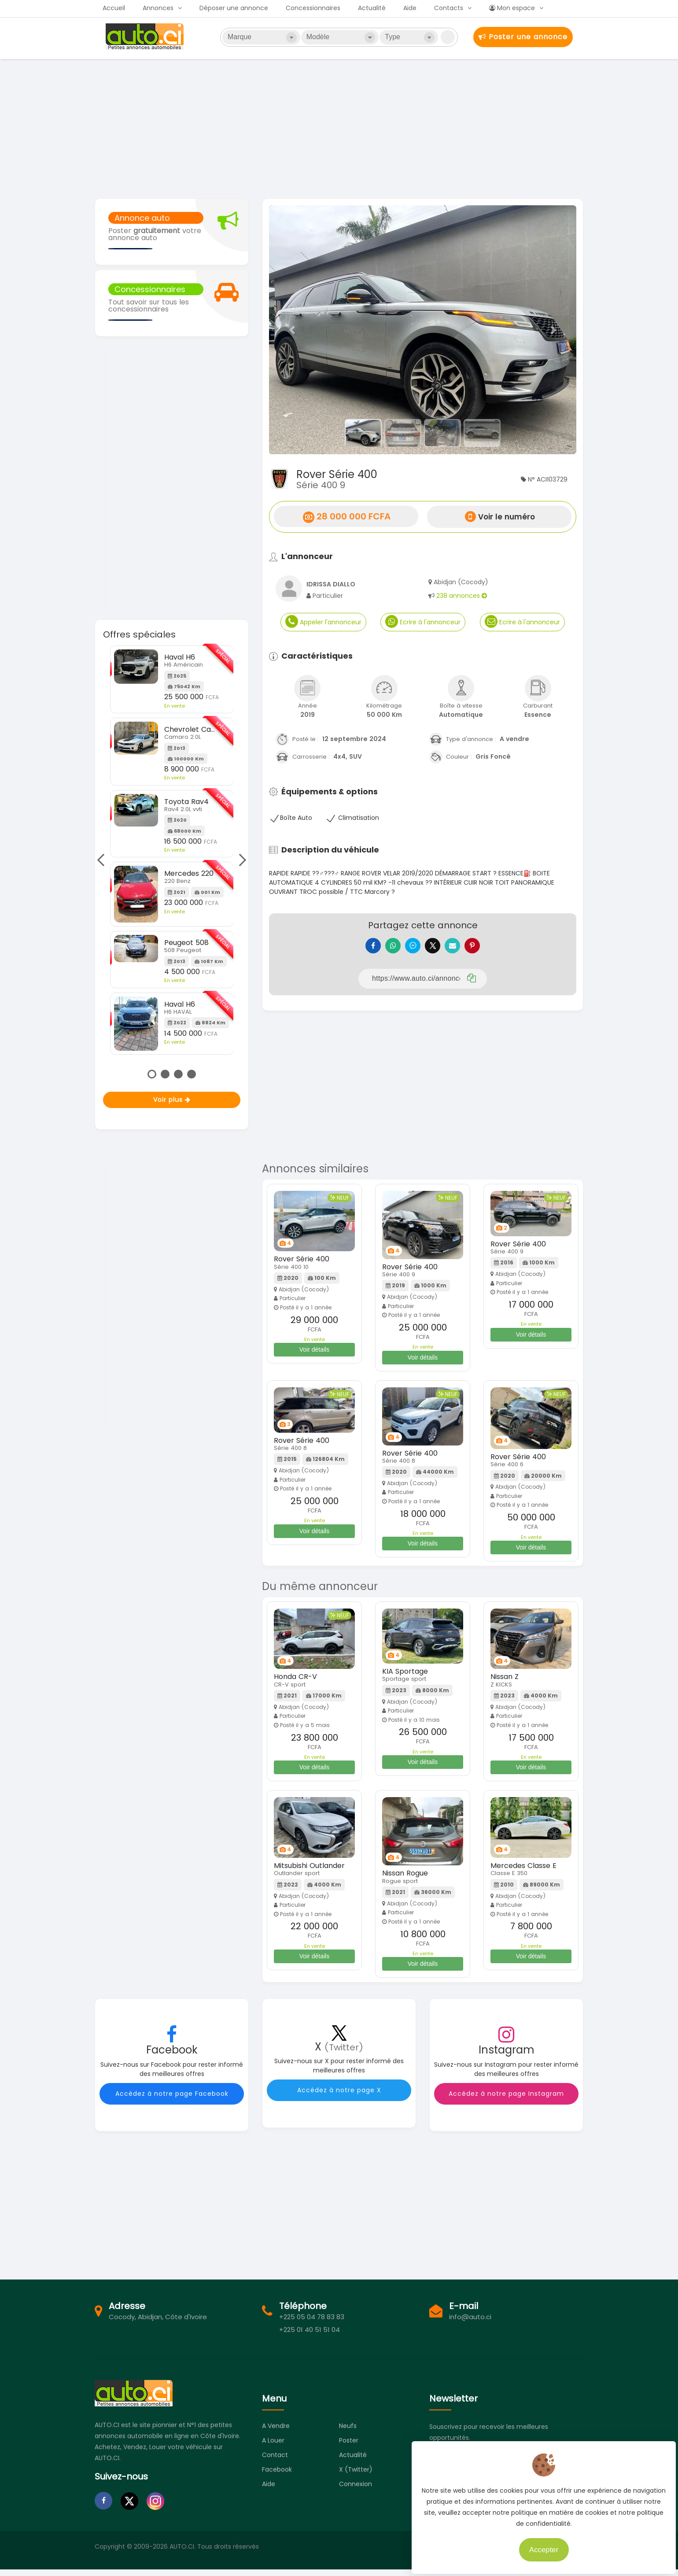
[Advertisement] (339, 127)
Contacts (448, 8)
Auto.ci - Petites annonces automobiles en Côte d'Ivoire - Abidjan (146, 36)
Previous (103, 859)
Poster (348, 2447)
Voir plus (172, 1099)
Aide (409, 8)
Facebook (277, 2476)
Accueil (114, 8)
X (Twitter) (355, 2476)
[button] (292, 329)
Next (240, 859)
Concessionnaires (313, 8)
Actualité (372, 8)
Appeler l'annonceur (323, 621)
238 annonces (461, 595)
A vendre (276, 2432)
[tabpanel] (171, 850)
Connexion (355, 2490)
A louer (273, 2447)
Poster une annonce (523, 37)
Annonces (158, 8)
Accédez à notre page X (339, 2096)
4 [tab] (191, 1074)
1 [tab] (151, 1074)
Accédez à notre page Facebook (171, 2100)
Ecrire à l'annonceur (423, 621)
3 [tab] (178, 1074)
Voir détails (314, 1356)
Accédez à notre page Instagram (506, 2100)
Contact (275, 2461)
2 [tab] (165, 1074)
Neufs (348, 2432)
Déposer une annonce (233, 8)
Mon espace (512, 8)
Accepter (538, 2545)
